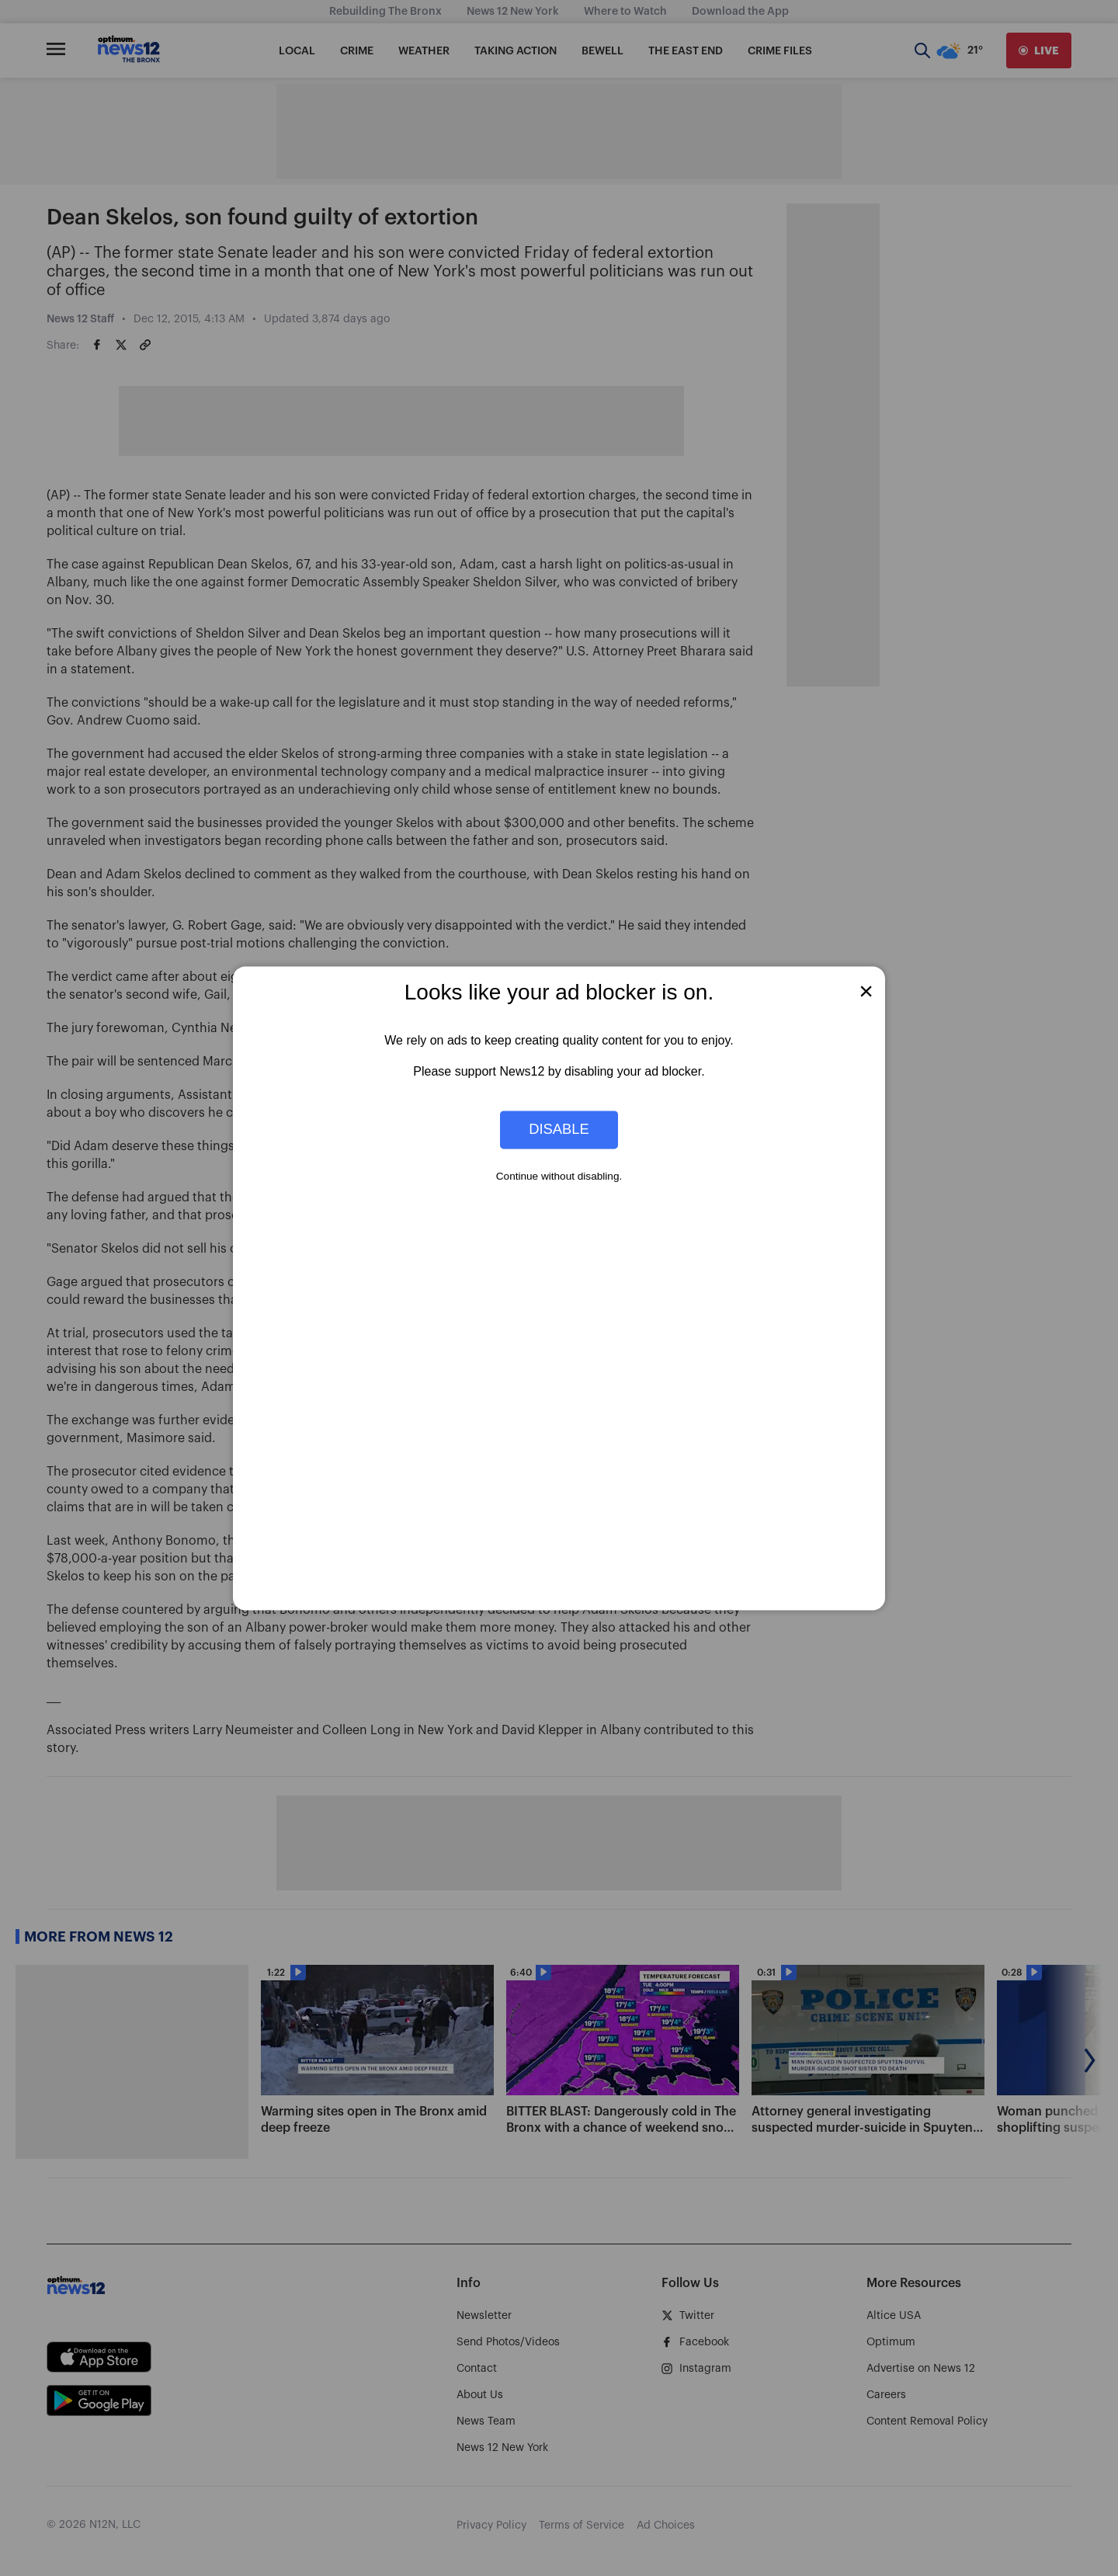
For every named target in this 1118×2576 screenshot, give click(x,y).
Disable (559, 1129)
